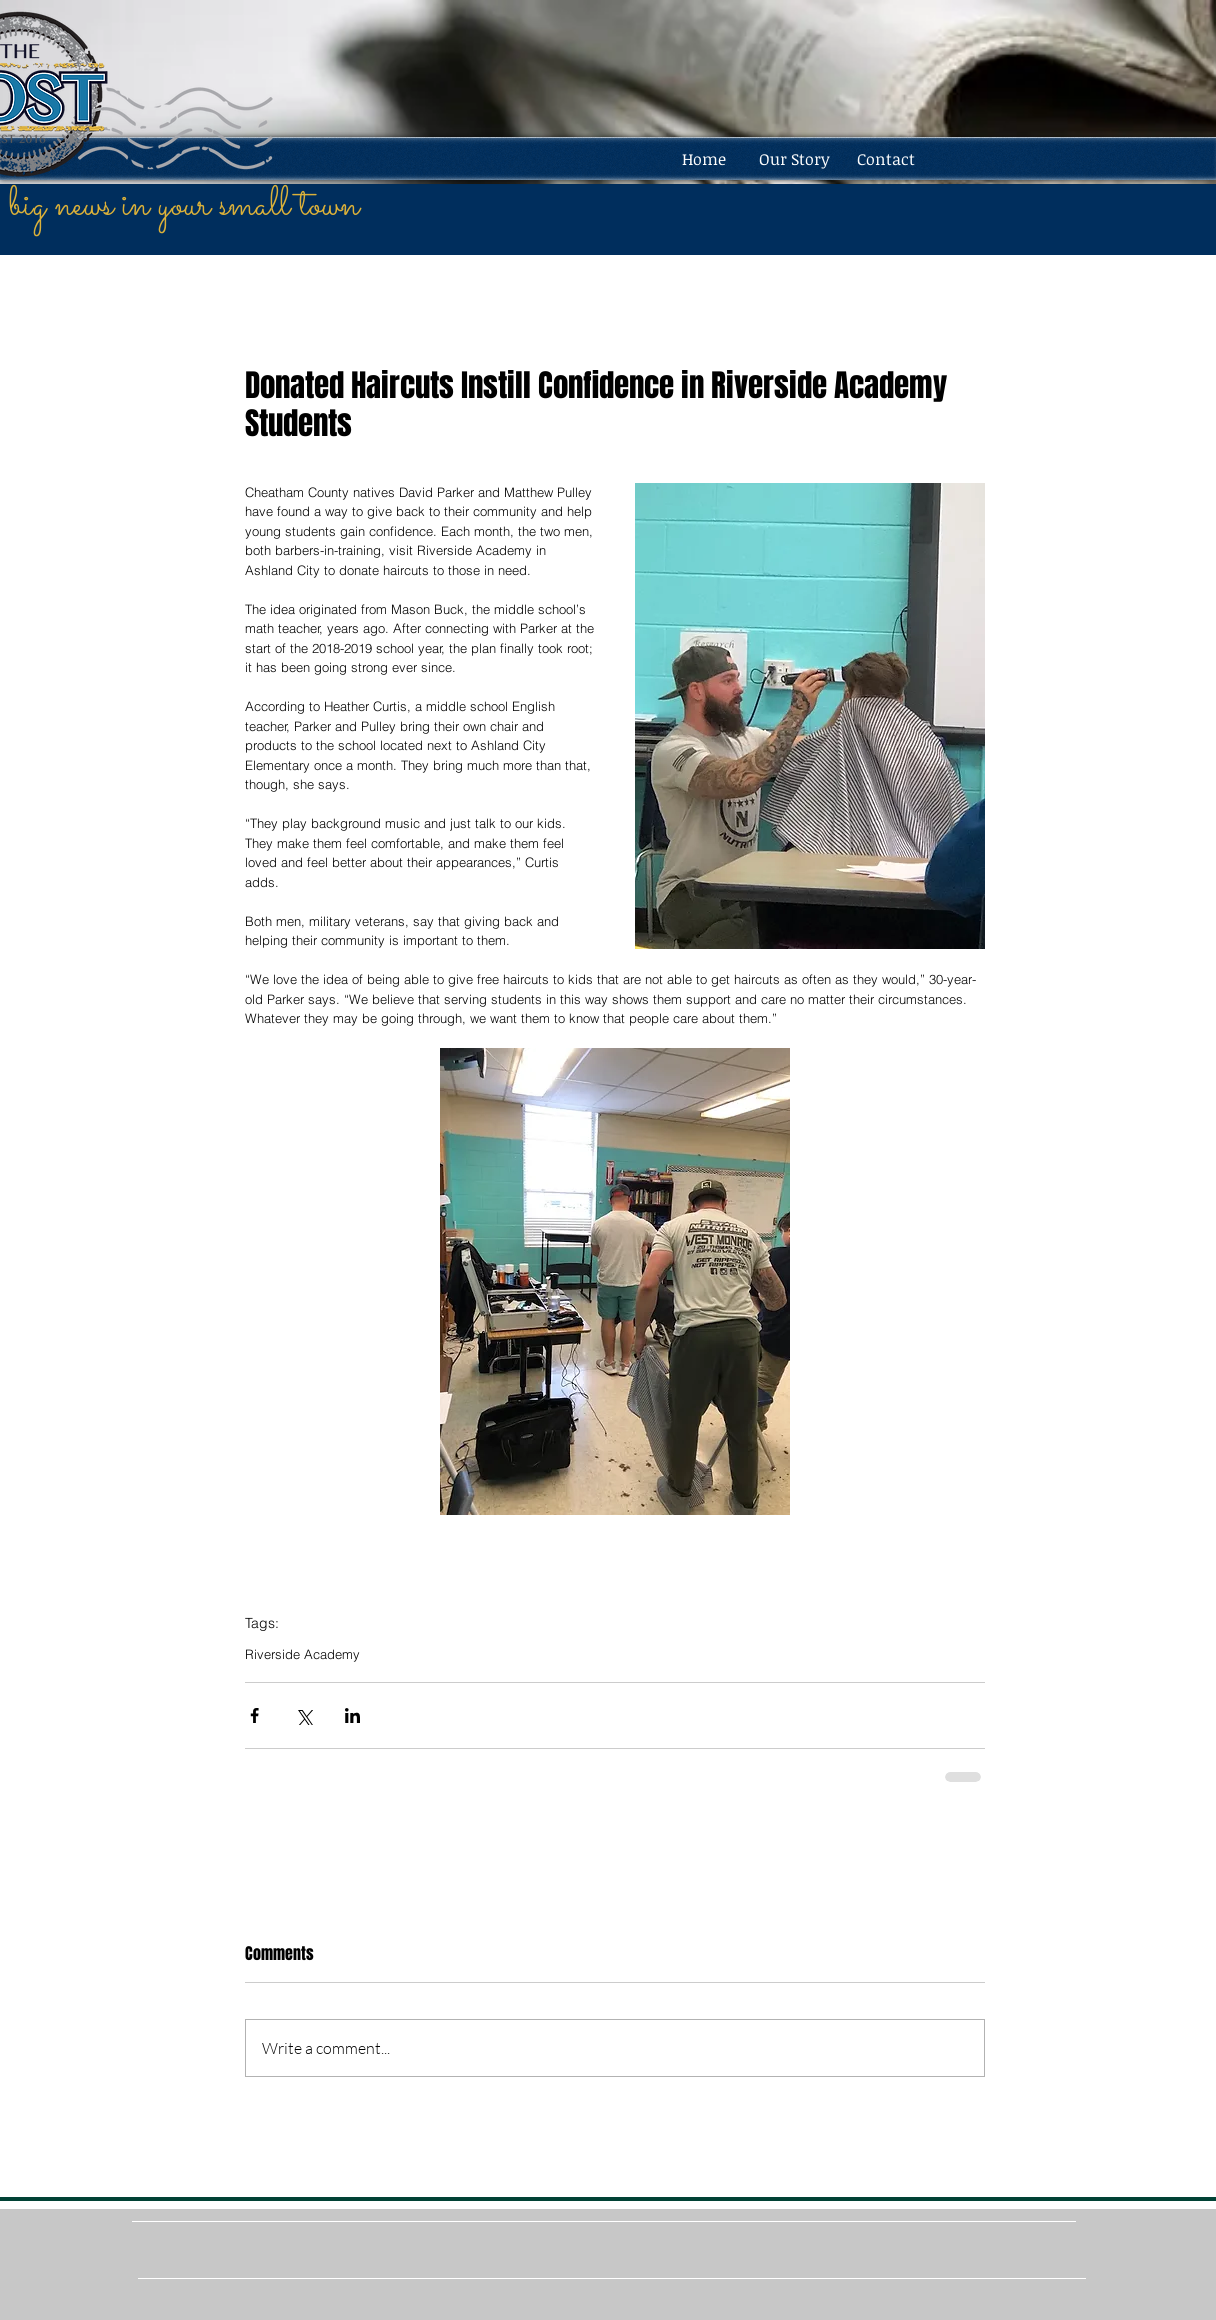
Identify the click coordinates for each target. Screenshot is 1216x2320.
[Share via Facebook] (254, 1715)
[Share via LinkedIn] (352, 1715)
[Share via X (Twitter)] (303, 1715)
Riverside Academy (302, 1654)
